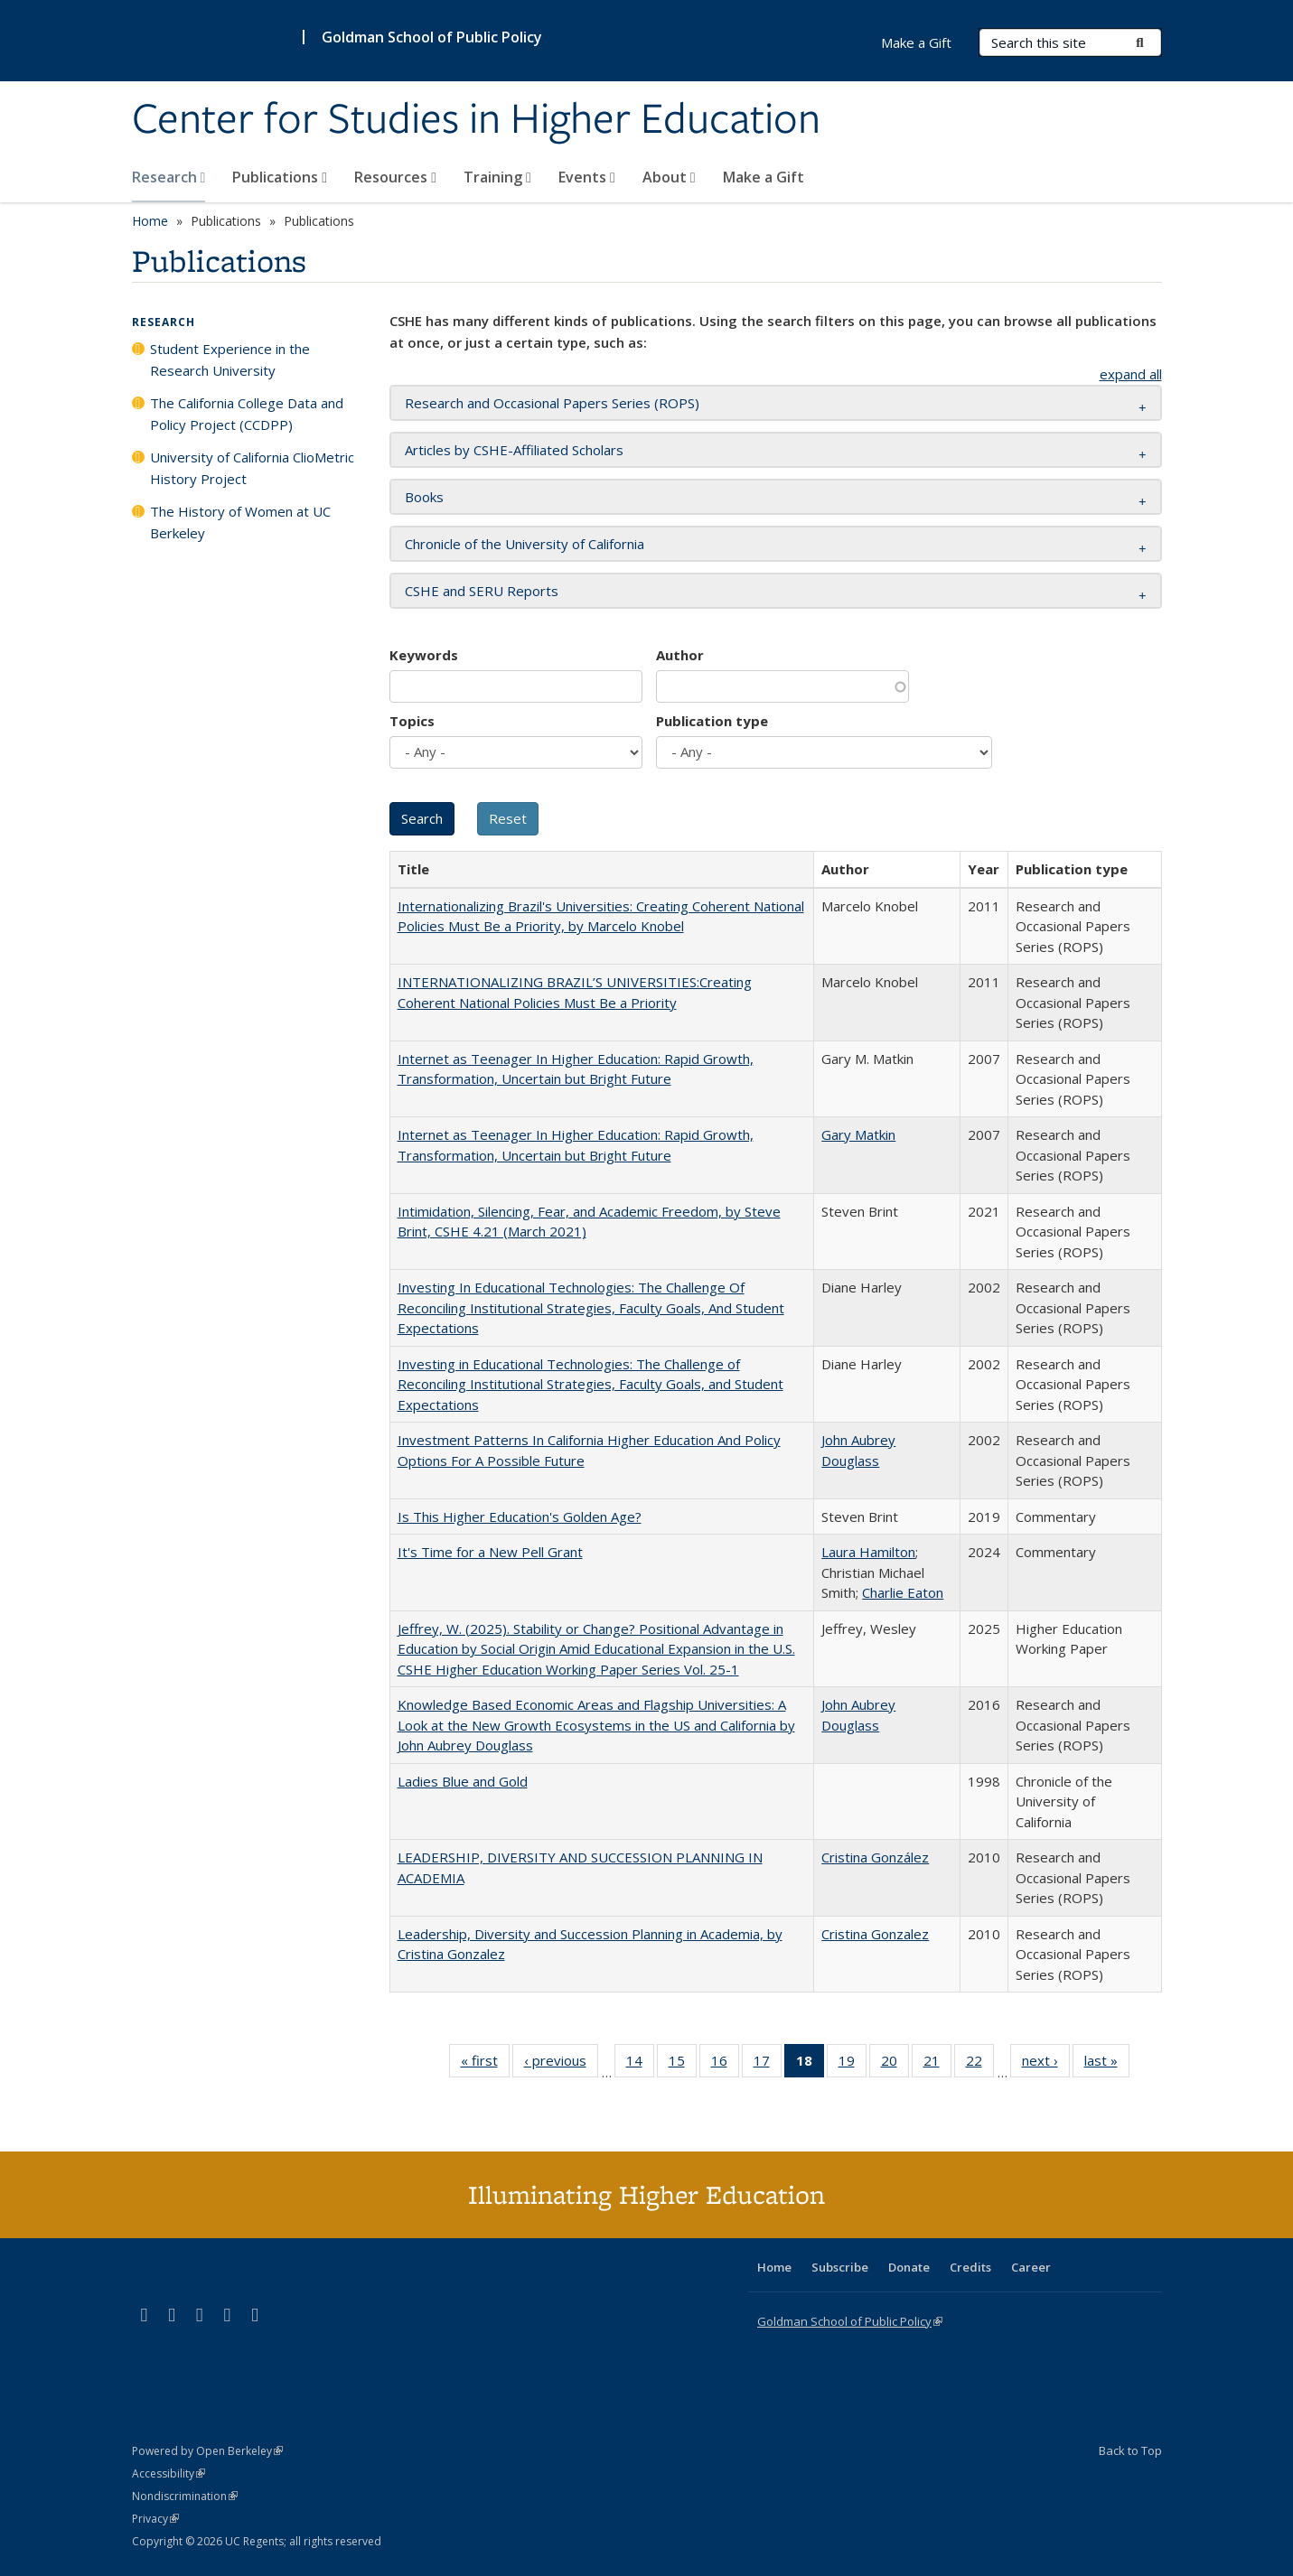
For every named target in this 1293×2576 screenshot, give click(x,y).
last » (1106, 2063)
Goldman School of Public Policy (432, 37)
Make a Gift (763, 177)
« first (485, 2063)
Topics (412, 721)
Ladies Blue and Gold (463, 1781)
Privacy (155, 2518)
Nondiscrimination (185, 2496)
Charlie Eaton (902, 1592)
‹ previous (561, 2063)
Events (586, 177)
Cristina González (875, 1857)
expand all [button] (1131, 374)
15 (683, 2063)
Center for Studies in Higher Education (476, 120)
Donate (909, 2267)
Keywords (423, 655)
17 (768, 2063)
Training (497, 177)
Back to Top (1130, 2450)
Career (1031, 2267)
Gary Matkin (858, 1134)
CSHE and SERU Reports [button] (481, 591)
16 (725, 2063)
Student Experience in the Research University (230, 359)
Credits (970, 2267)
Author (680, 655)
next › (1046, 2063)
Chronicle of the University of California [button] (524, 544)
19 (853, 2063)
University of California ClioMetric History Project (252, 468)
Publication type (712, 721)
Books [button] (424, 497)
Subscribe (839, 2267)
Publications (279, 177)
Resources (395, 177)
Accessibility (168, 2473)
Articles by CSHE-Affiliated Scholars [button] (514, 450)
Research (169, 177)
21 (937, 2063)
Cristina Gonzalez (875, 1934)
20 (895, 2063)
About (669, 177)
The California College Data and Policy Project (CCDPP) (246, 414)
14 (640, 2063)
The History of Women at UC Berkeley (240, 522)
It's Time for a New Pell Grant (490, 1552)
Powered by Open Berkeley (207, 2451)
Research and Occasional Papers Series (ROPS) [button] (552, 403)
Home (150, 220)
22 (980, 2063)
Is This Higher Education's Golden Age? (520, 1516)
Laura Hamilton (868, 1552)
